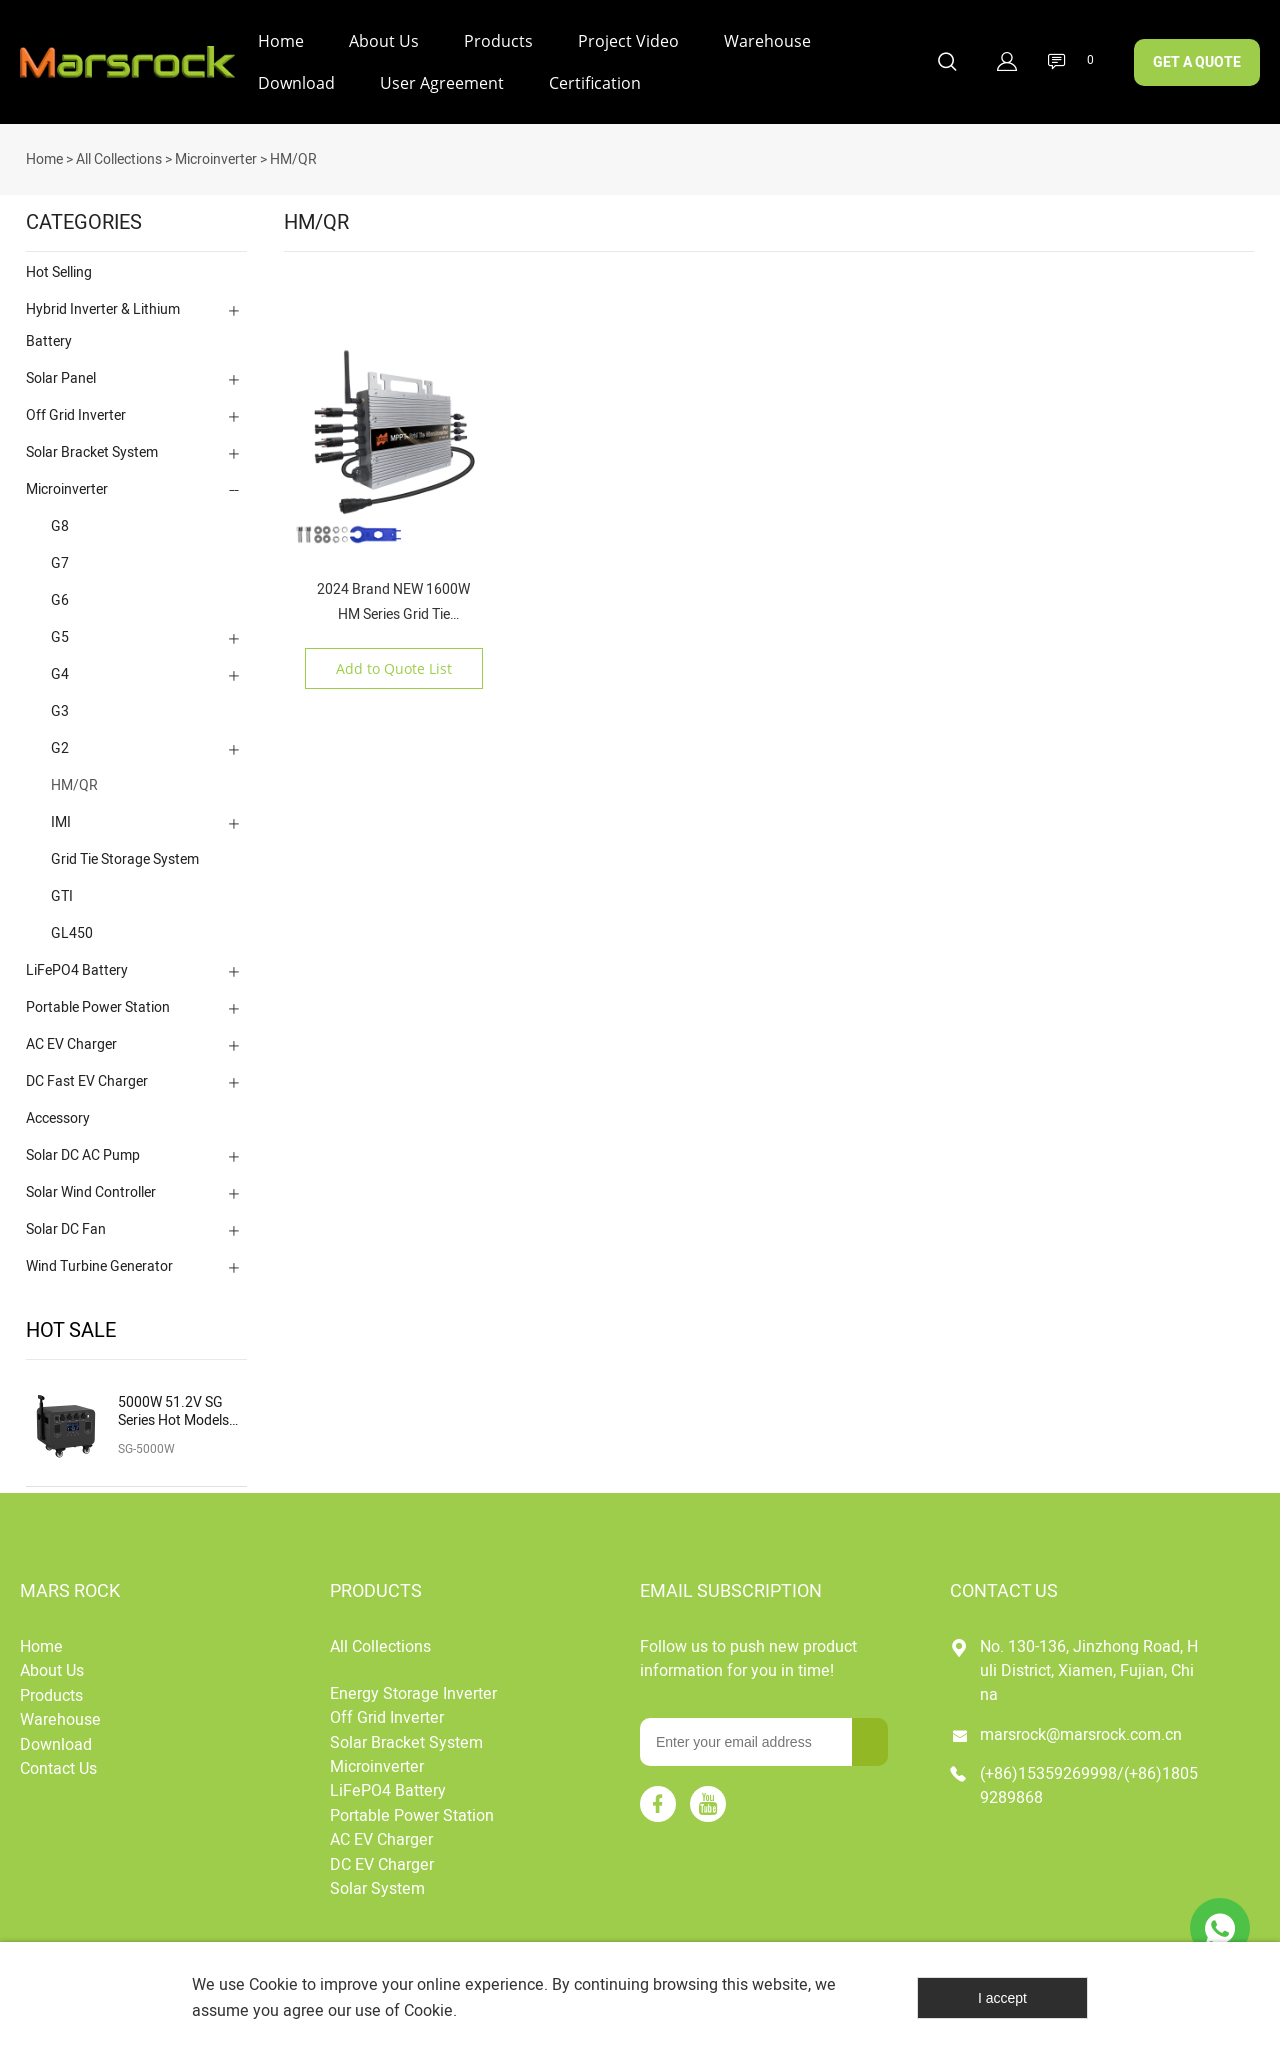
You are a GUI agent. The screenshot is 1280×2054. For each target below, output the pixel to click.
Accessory (58, 1110)
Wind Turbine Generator (99, 1258)
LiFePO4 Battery (77, 962)
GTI (62, 888)
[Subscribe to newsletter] (870, 1734)
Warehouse (767, 41)
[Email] (746, 1734)
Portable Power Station (98, 999)
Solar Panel (61, 370)
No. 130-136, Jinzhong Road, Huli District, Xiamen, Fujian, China (1089, 1663)
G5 (60, 629)
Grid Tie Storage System (125, 851)
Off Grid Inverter (76, 407)
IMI (61, 814)
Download (296, 83)
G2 (60, 740)
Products (498, 41)
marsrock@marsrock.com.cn (1081, 1727)
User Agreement (442, 83)
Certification (595, 83)
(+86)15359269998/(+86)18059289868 (1089, 1778)
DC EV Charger (382, 1857)
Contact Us (58, 1761)
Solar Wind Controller (91, 1184)
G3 (60, 703)
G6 (60, 592)
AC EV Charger (71, 1036)
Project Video (628, 41)
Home (281, 41)
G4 (60, 666)
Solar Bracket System (92, 444)
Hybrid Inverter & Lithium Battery (103, 317)
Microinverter (216, 151)
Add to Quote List (394, 660)
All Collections (119, 151)
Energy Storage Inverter (413, 1686)
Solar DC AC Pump (83, 1147)
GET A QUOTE (1197, 62)
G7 (60, 555)
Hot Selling (59, 264)
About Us (384, 41)
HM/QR (293, 151)
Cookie (273, 1985)
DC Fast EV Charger (87, 1073)
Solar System (377, 1881)
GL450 (72, 925)
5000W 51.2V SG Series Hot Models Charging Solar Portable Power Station (173, 1404)
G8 (60, 518)
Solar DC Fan (66, 1221)
